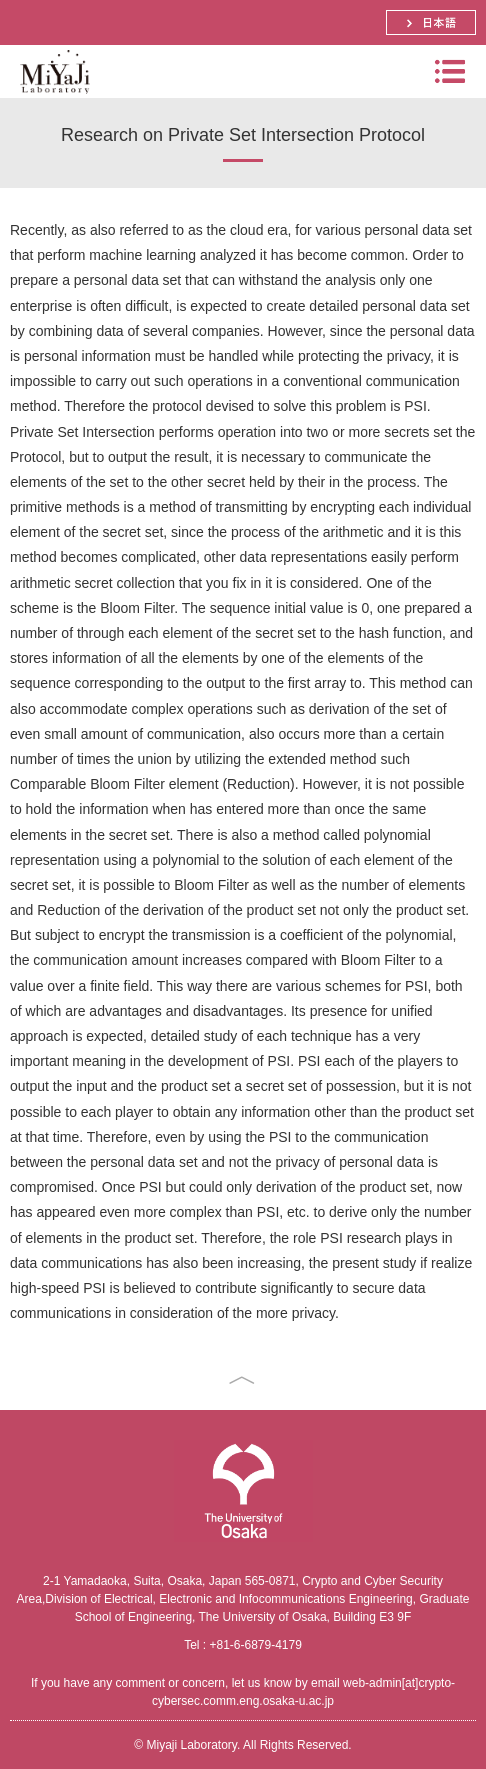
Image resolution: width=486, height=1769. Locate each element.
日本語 (431, 22)
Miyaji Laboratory (52, 97)
